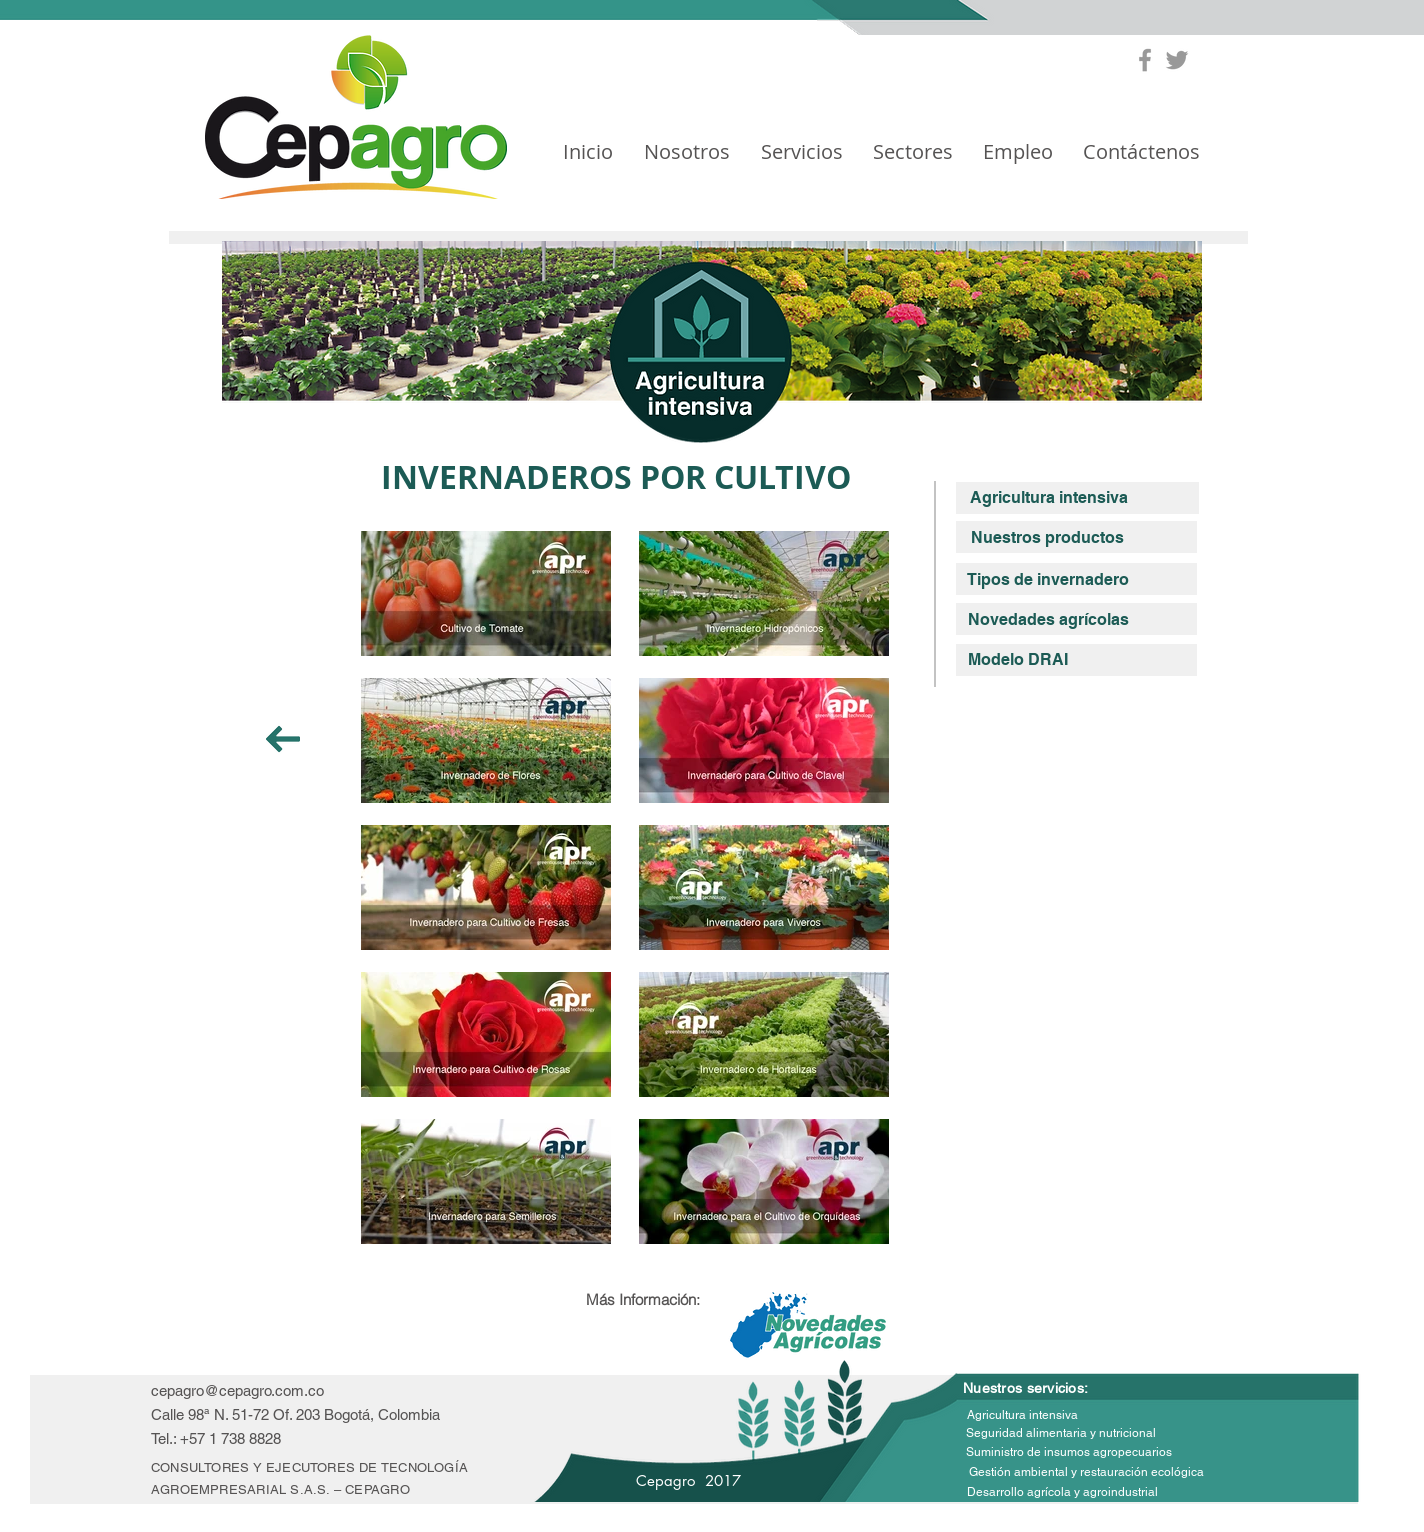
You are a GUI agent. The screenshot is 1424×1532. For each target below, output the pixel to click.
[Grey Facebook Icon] (1145, 60)
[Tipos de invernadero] (1047, 580)
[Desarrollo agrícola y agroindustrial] (1062, 1492)
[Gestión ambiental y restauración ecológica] (1086, 1472)
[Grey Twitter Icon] (1177, 60)
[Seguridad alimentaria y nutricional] (1060, 1433)
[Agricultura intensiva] (1048, 498)
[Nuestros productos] (1047, 538)
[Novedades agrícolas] (1048, 620)
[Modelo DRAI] (1017, 660)
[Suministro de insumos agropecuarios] (1069, 1452)
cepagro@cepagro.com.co (237, 1390)
